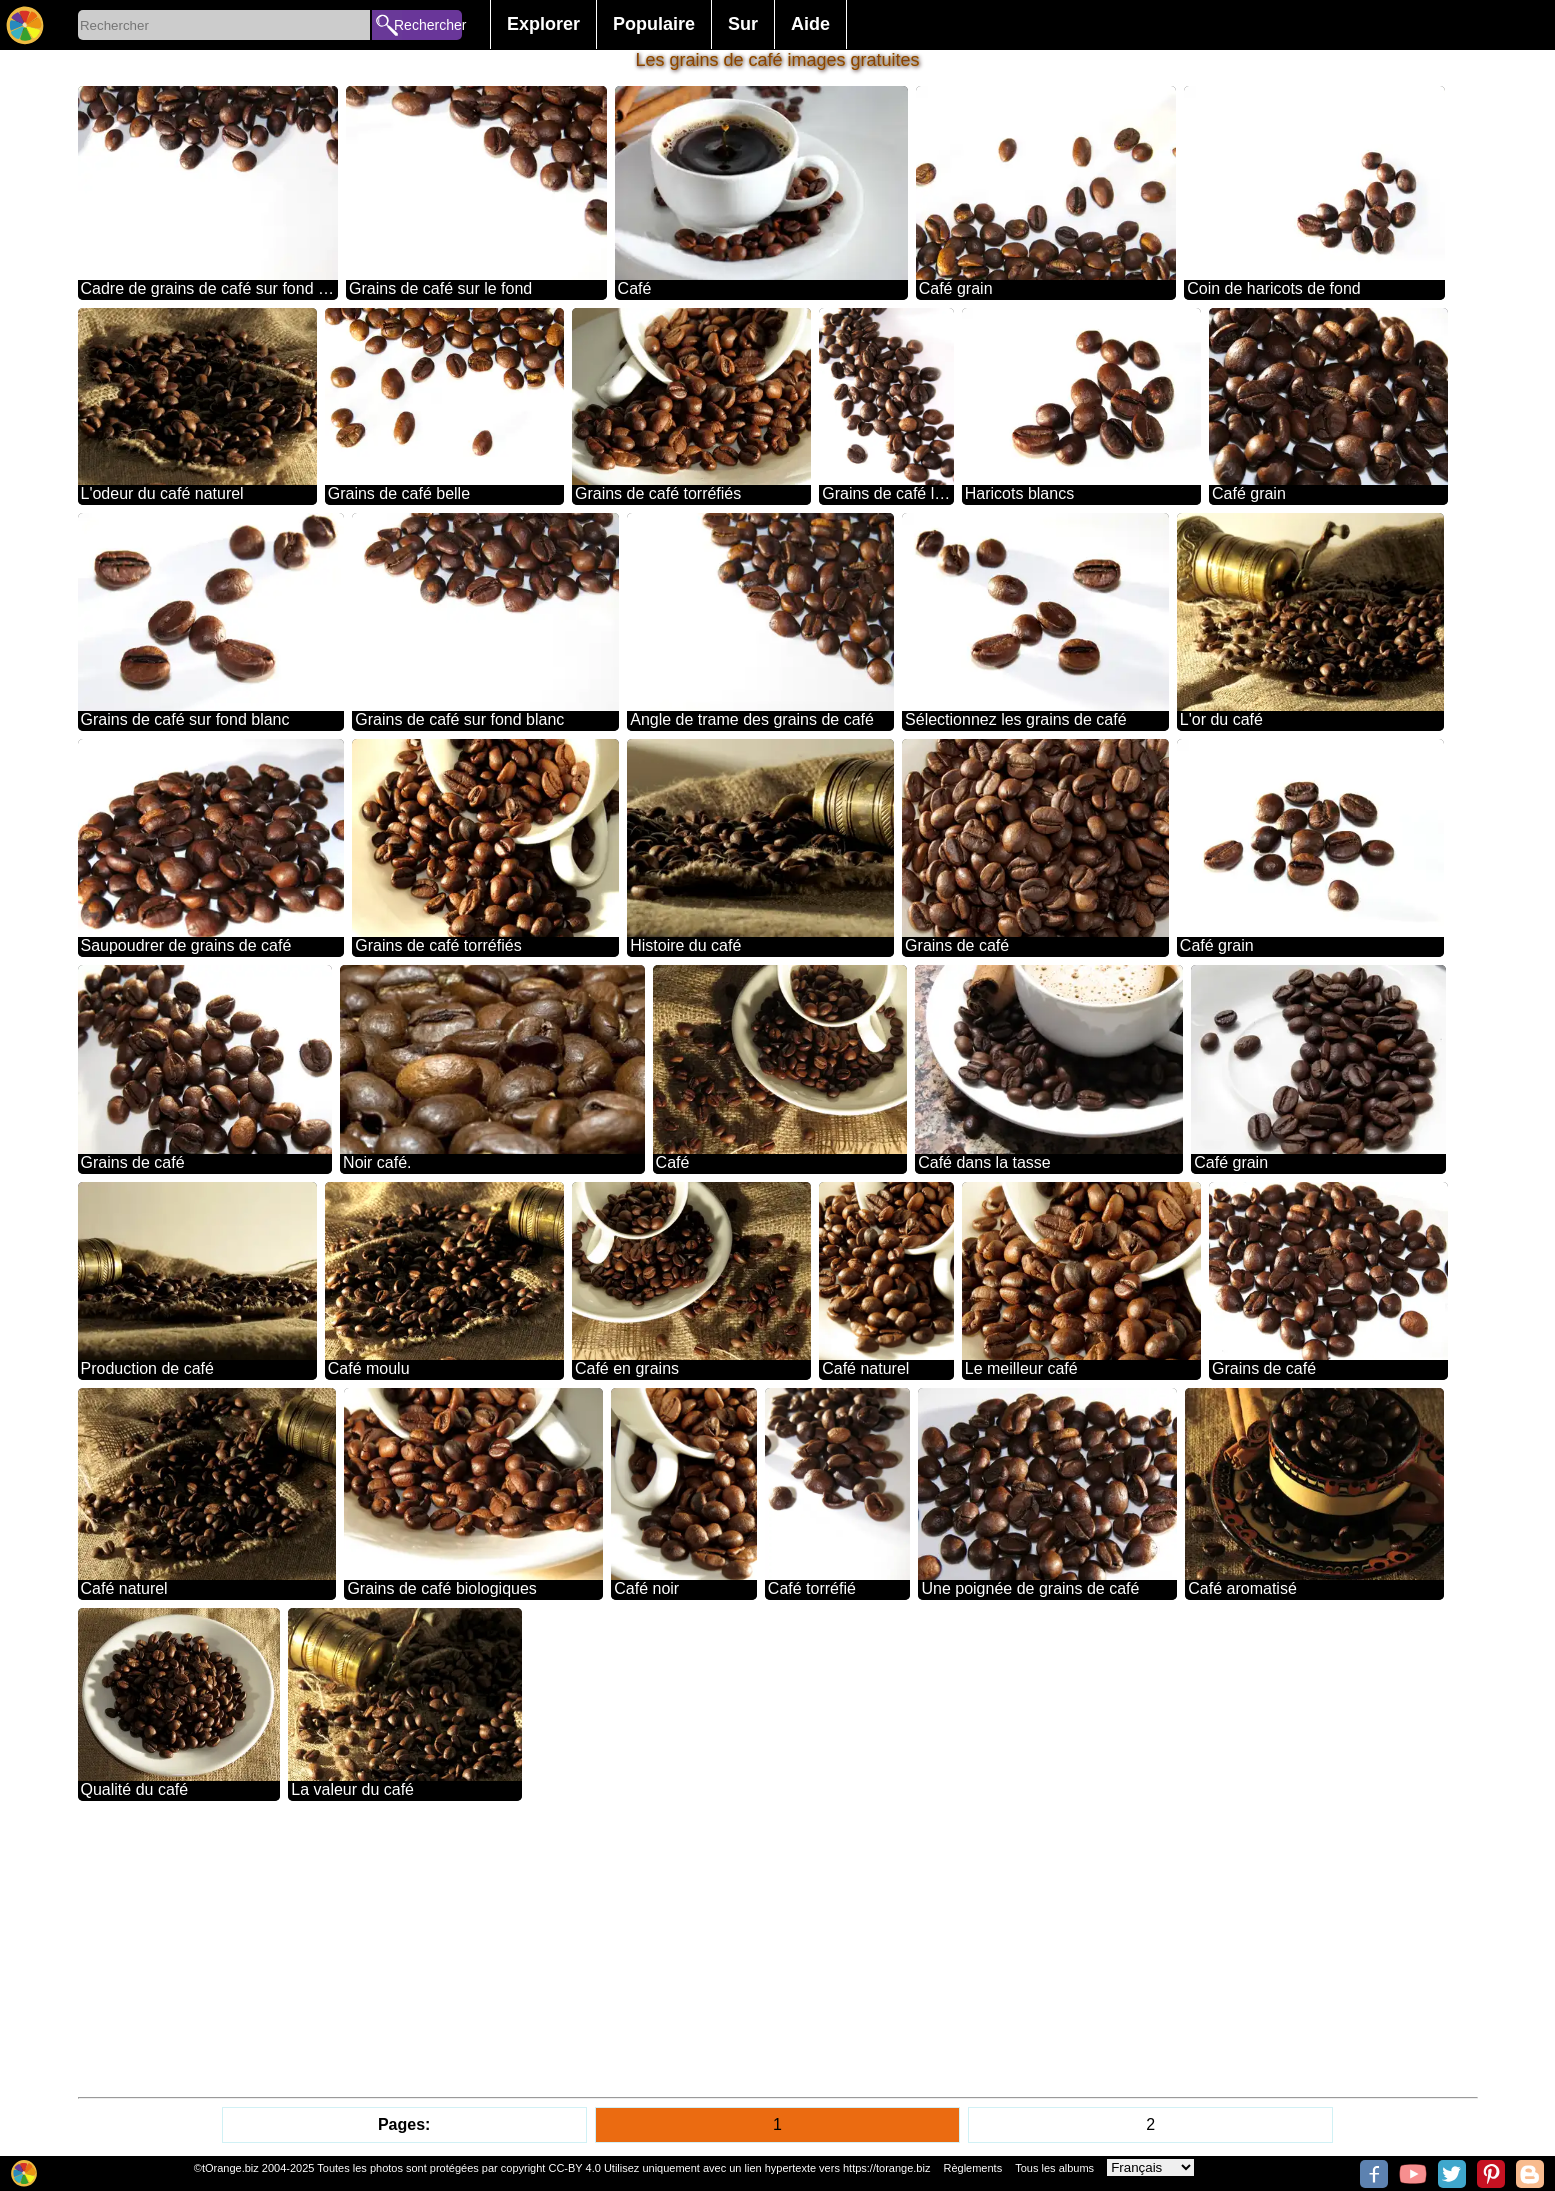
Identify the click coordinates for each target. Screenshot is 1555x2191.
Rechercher (428, 25)
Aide (810, 24)
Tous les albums (1054, 2168)
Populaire (654, 24)
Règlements (972, 2168)
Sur (743, 24)
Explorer (543, 24)
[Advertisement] (678, 1949)
